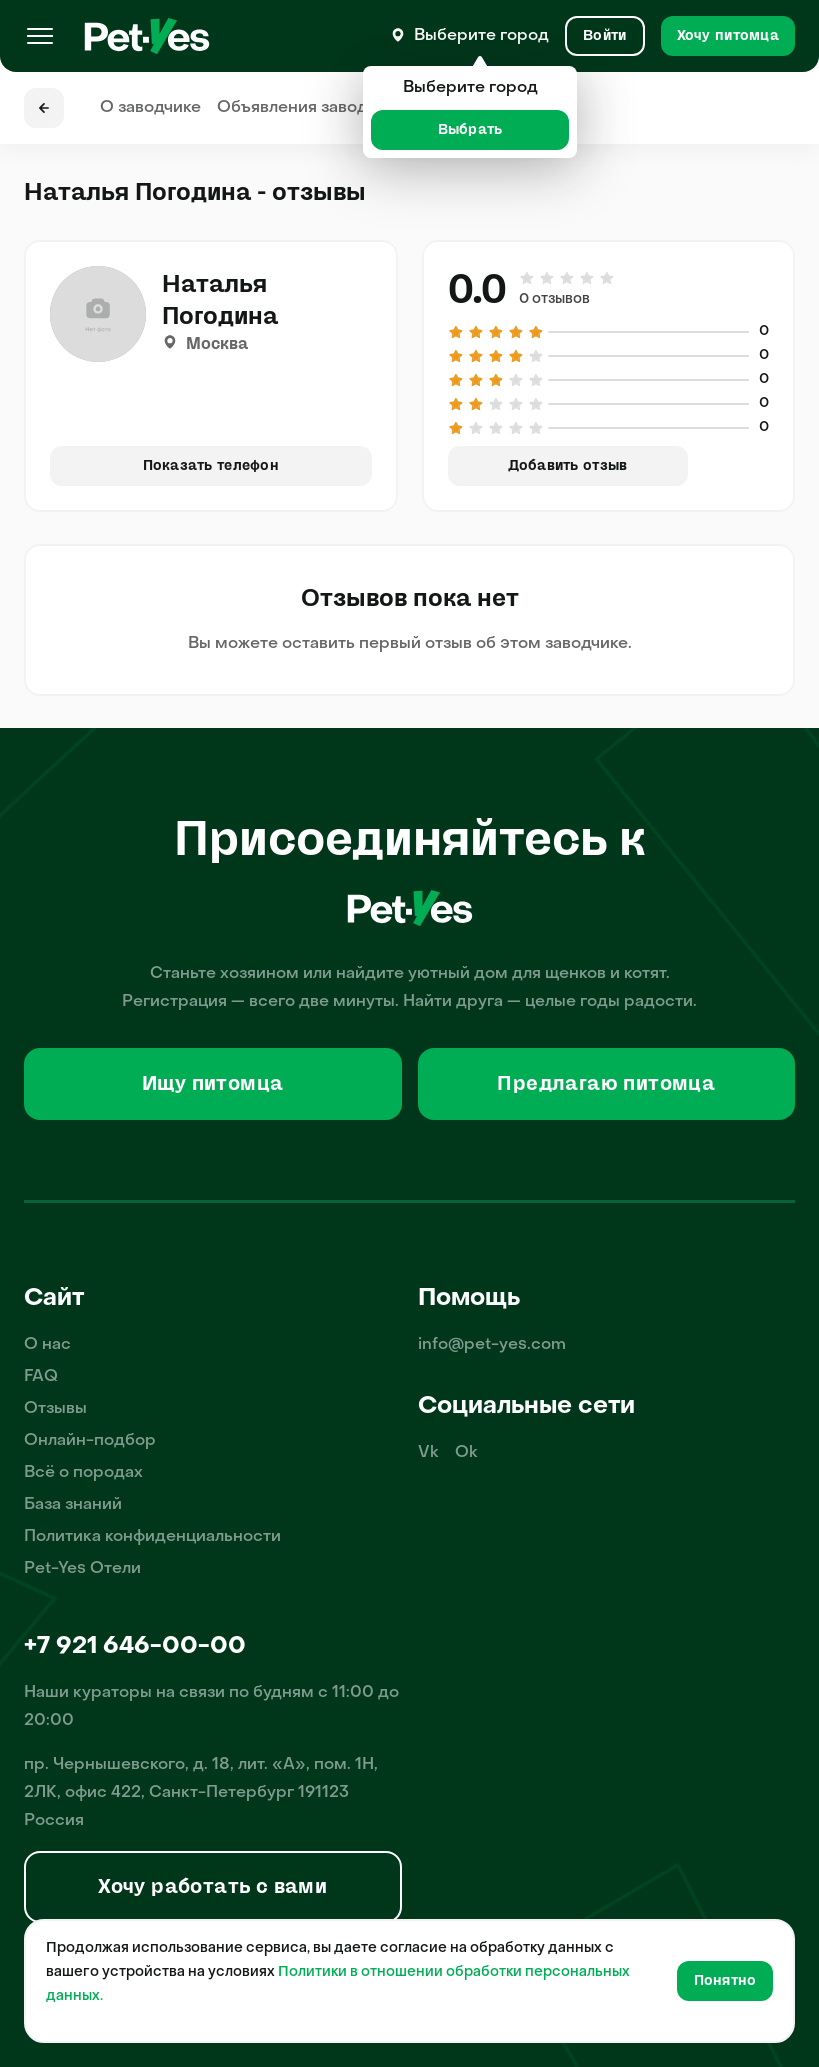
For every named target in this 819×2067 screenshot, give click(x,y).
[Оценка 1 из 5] (528, 278)
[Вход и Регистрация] (604, 36)
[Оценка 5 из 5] (606, 278)
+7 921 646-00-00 (135, 1647)
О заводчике (150, 108)
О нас (47, 1345)
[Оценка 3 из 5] (567, 278)
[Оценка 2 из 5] (547, 278)
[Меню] (40, 36)
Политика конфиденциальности (152, 1537)
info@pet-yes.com (492, 1345)
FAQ (41, 1377)
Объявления (310, 108)
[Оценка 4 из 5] (587, 278)
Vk (428, 1453)
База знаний (73, 1505)
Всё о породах (83, 1473)
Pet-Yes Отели (82, 1569)
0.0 (477, 290)
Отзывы (55, 1409)
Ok (466, 1453)
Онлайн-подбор (90, 1441)
